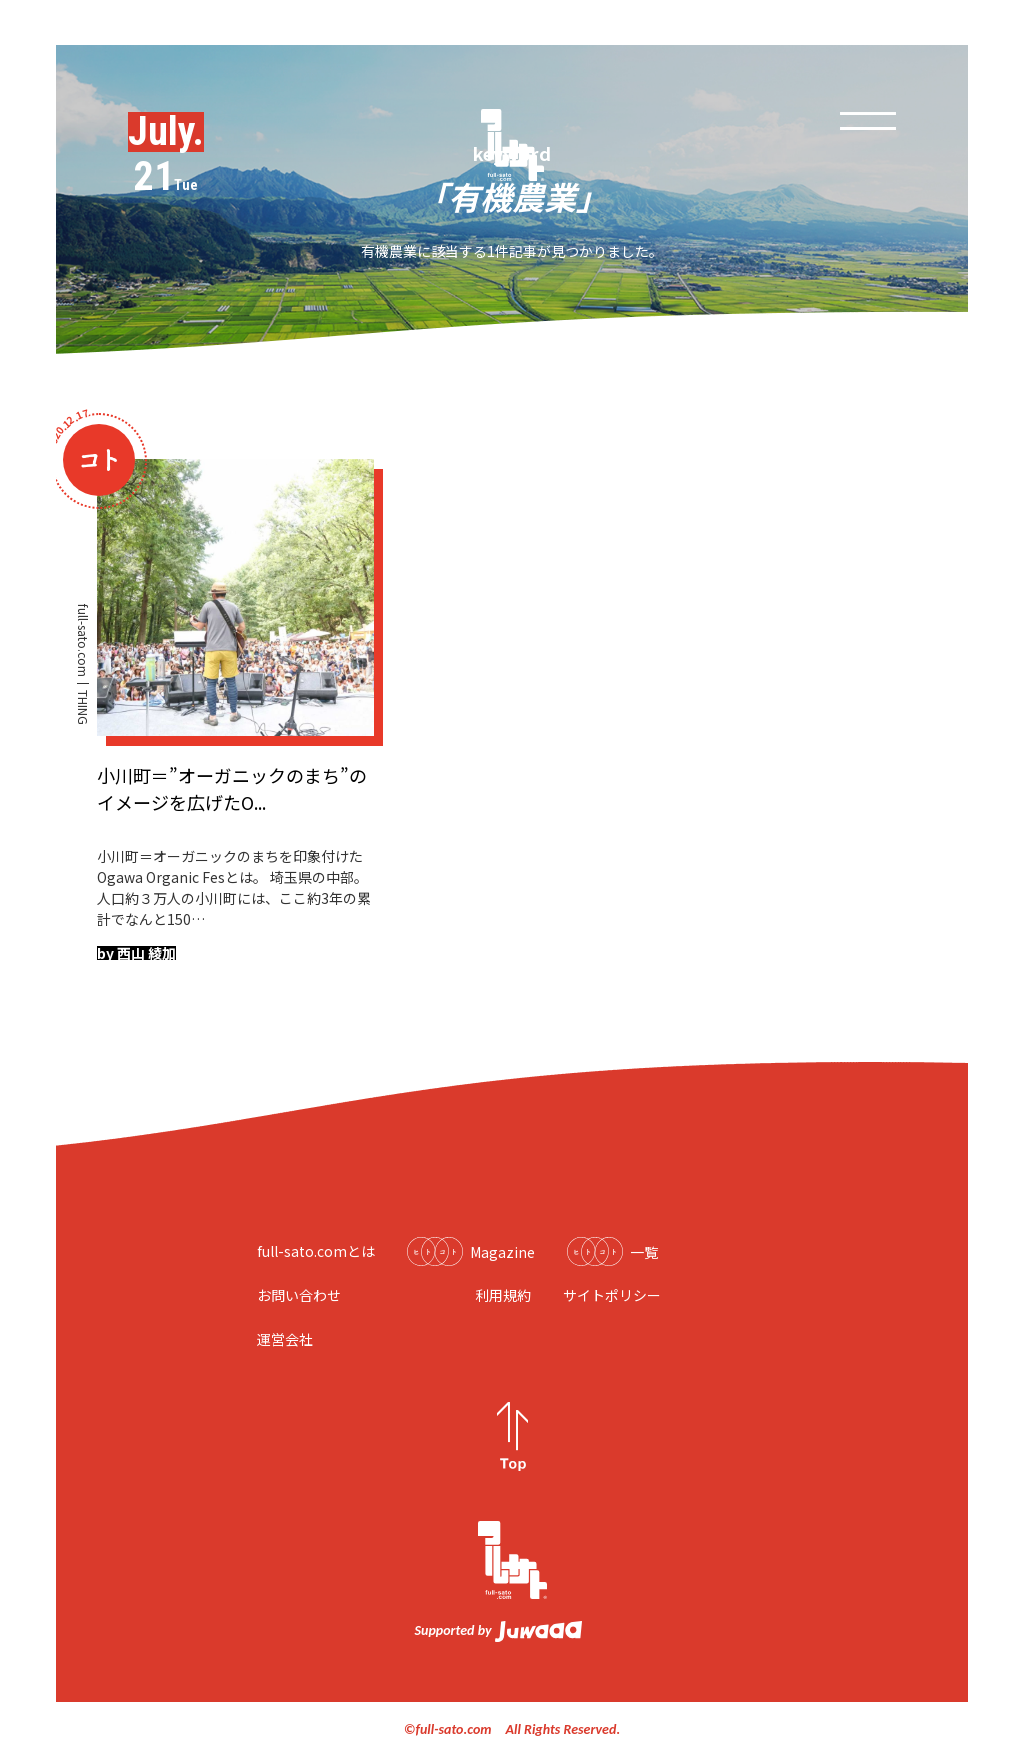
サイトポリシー (612, 1295)
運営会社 (285, 1339)
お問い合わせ (299, 1295)
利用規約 (503, 1295)
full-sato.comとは (316, 1251)
